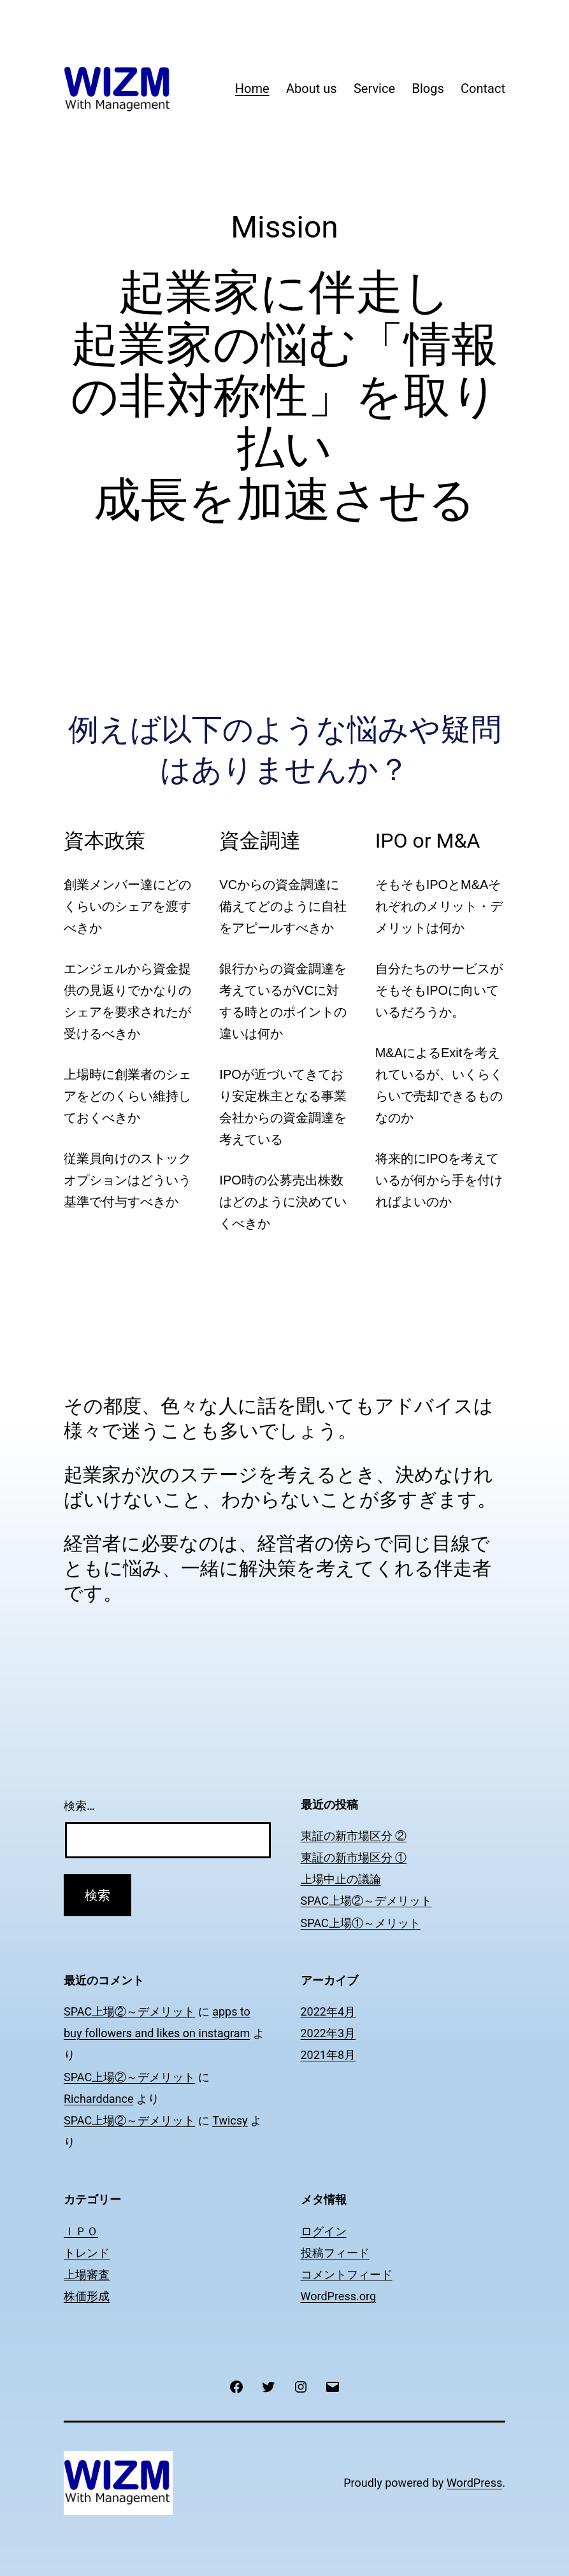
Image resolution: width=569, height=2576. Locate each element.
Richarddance (99, 2098)
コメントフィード (347, 2274)
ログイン (324, 2231)
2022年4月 (328, 2011)
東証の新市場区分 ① (354, 1857)
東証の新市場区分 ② (354, 1835)
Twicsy (229, 2120)
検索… (79, 1805)
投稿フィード (335, 2252)
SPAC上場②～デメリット (366, 1900)
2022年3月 (328, 2033)
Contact (483, 88)
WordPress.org (339, 2296)
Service (374, 88)
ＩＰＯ (81, 2231)
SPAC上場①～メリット (361, 1923)
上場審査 (87, 2274)
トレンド (87, 2252)
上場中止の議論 (341, 1879)
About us (311, 88)
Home (252, 88)
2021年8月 (328, 2054)
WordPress (474, 2482)
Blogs (427, 88)
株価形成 (87, 2296)
